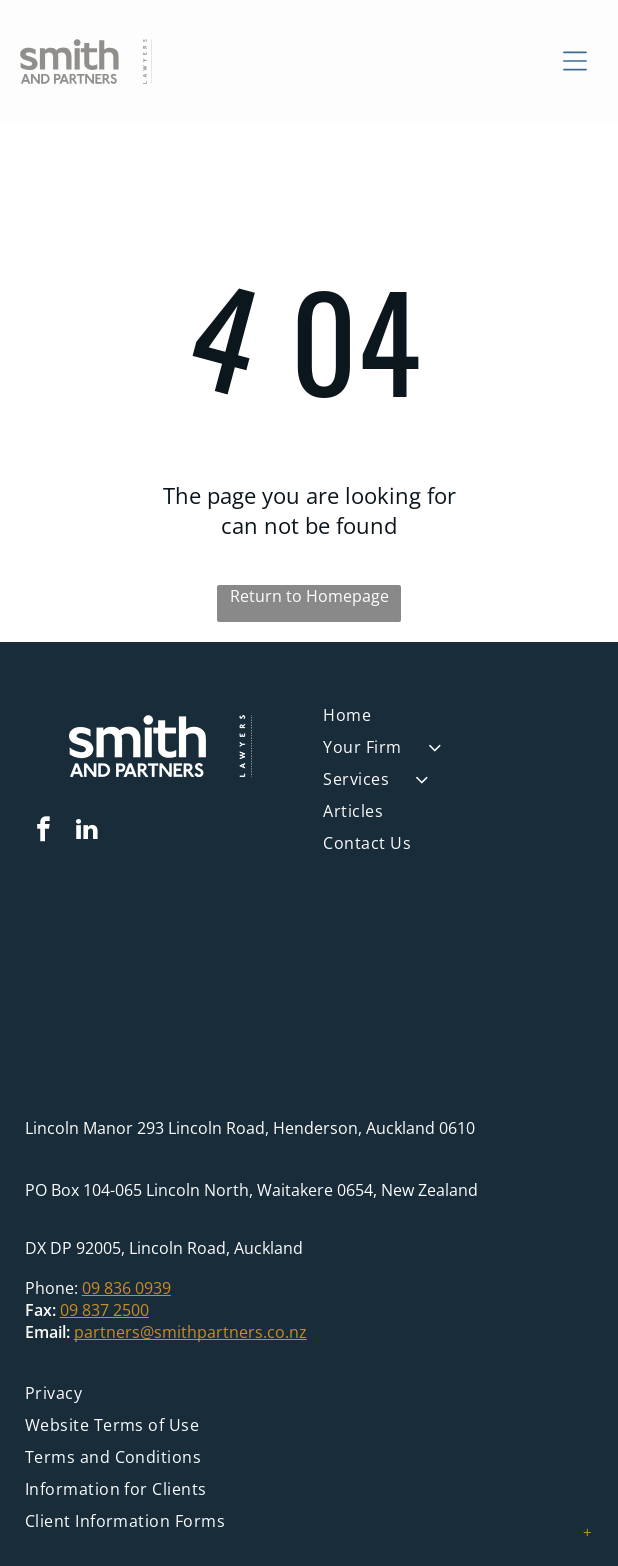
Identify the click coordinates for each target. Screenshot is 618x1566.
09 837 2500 (104, 1310)
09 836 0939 (126, 1288)
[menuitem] (458, 720)
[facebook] (44, 832)
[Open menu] (575, 61)
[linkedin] (87, 832)
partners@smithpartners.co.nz (190, 1332)
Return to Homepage (309, 596)
